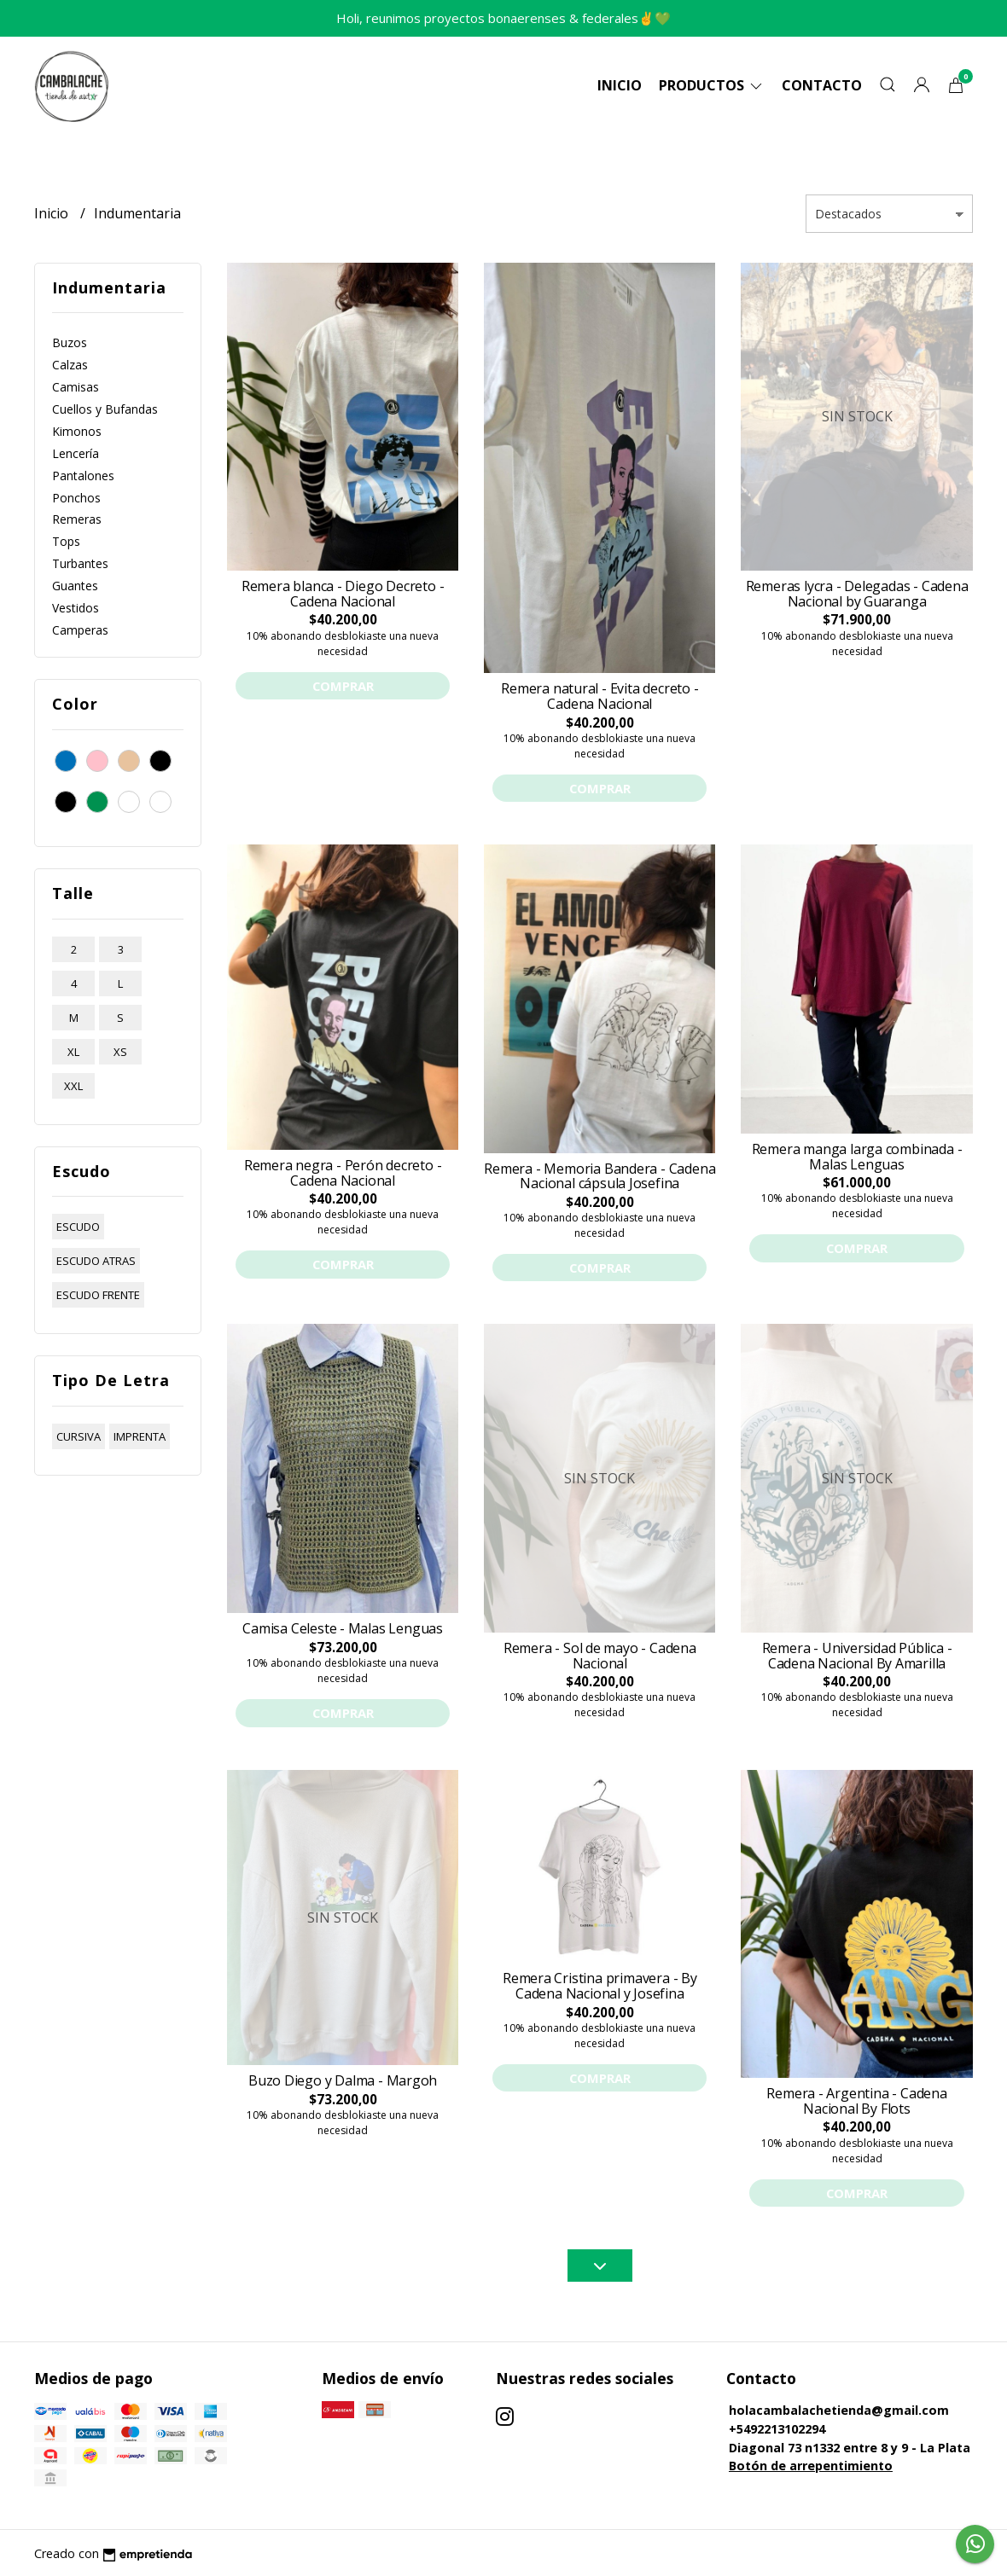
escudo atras (96, 1260)
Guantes (75, 585)
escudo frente (98, 1295)
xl (73, 1051)
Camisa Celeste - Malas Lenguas (342, 1628)
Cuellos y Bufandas (105, 409)
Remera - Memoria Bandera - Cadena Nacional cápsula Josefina (599, 1176)
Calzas (70, 365)
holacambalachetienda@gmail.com (839, 2410)
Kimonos (77, 431)
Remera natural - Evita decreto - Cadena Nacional (599, 696)
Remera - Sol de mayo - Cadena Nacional (600, 1656)
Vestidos (75, 608)
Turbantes (80, 563)
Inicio (619, 85)
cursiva (78, 1436)
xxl (73, 1086)
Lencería (75, 453)
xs (120, 1051)
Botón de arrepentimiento (811, 2465)
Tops (66, 541)
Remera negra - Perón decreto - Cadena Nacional (343, 1173)
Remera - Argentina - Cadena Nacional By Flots (856, 2101)
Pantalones (83, 475)
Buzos (69, 342)
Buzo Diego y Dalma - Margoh (342, 2080)
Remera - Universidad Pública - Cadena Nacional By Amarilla (857, 1656)
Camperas (80, 630)
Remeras (77, 519)
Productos (712, 85)
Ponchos (76, 498)
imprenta (140, 1436)
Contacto (822, 85)
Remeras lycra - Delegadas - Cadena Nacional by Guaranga (857, 594)
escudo (78, 1226)
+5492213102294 (777, 2429)
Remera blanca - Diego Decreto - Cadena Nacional (343, 594)
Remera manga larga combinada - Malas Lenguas (857, 1157)
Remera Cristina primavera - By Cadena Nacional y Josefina (600, 1986)
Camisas (75, 387)
